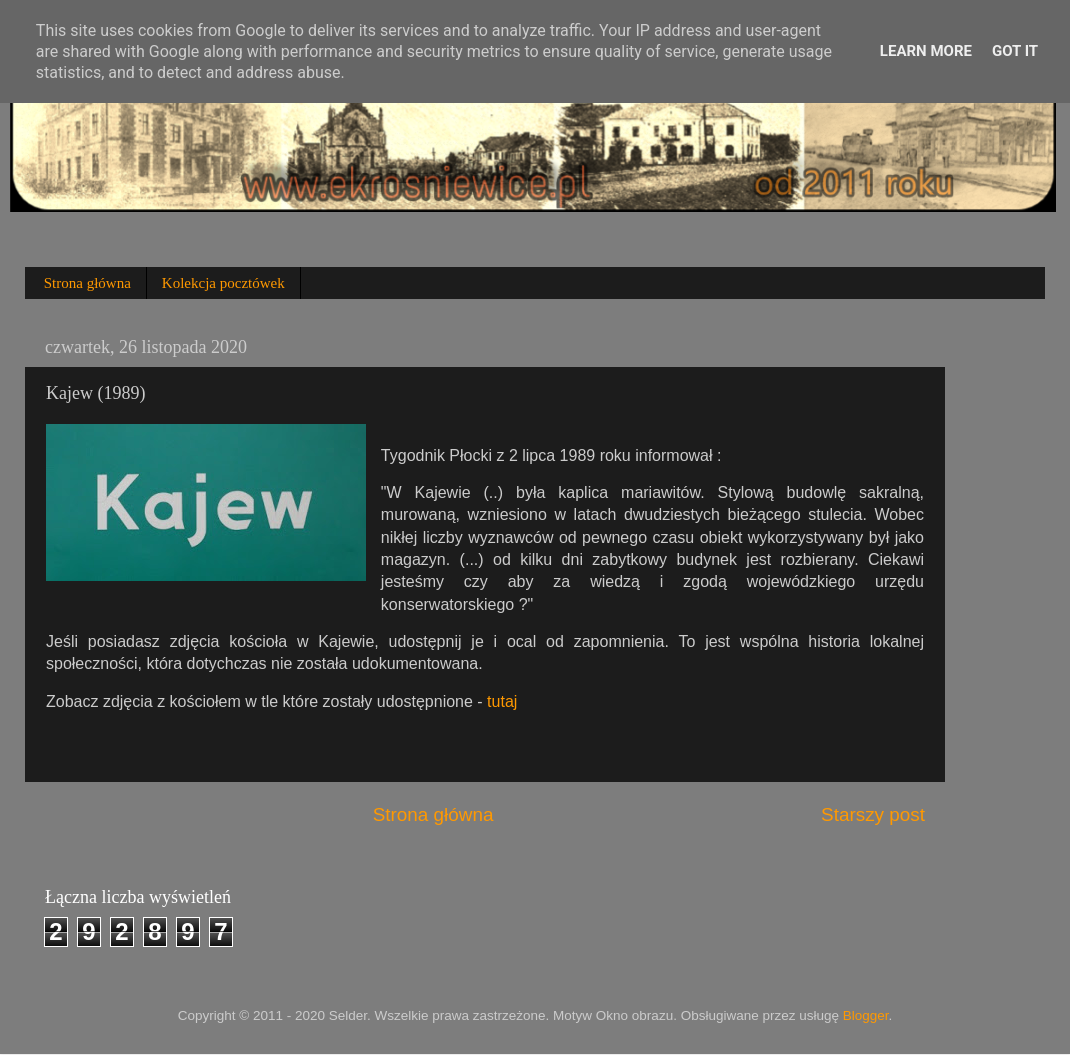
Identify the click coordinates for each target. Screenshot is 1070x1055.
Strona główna (87, 283)
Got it (1015, 51)
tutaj (502, 701)
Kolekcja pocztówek (223, 283)
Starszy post (873, 814)
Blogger (866, 1015)
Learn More (926, 51)
